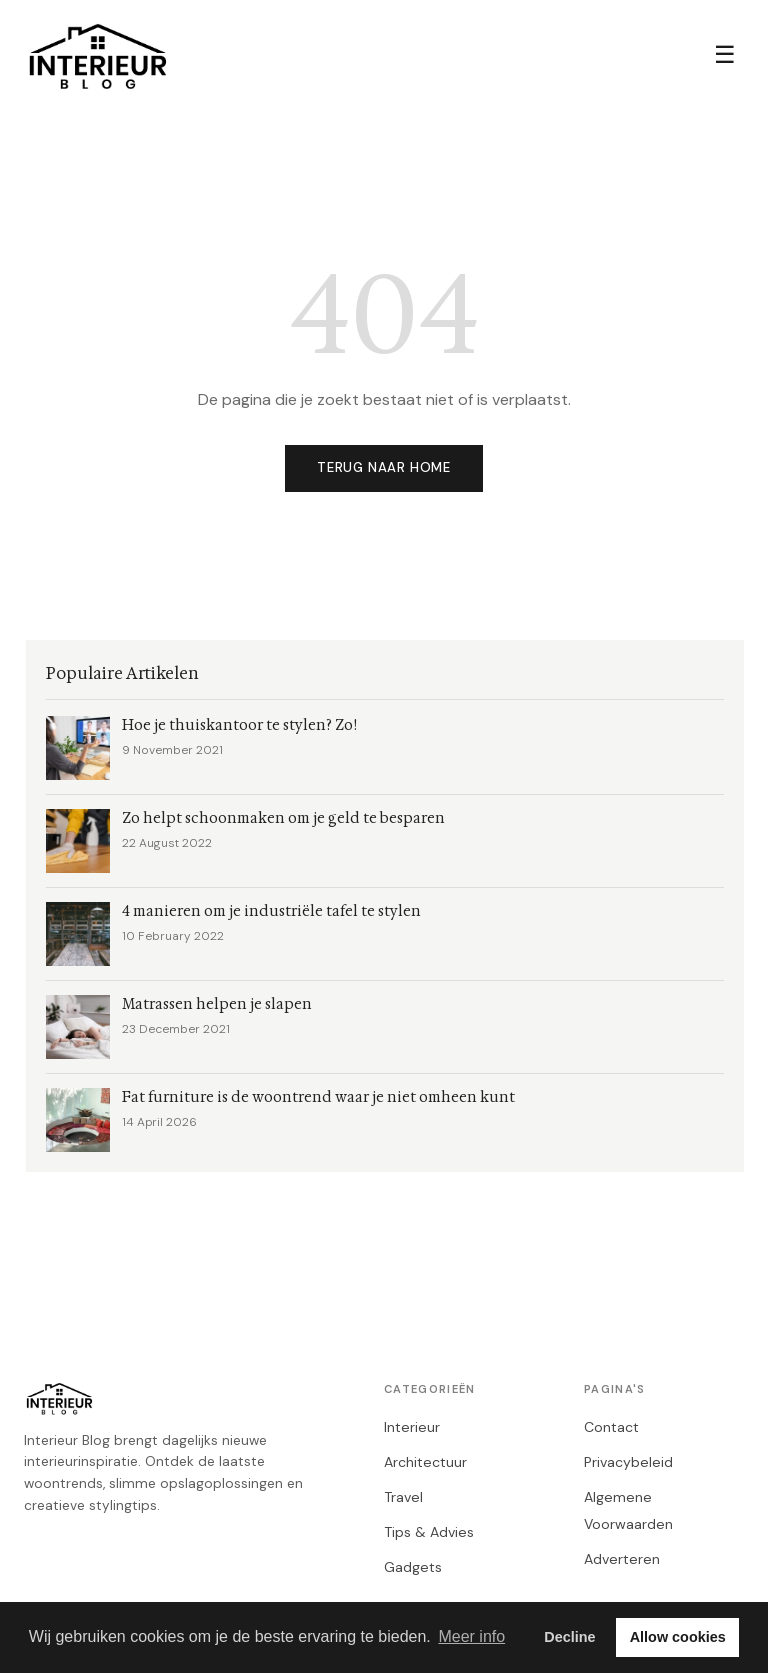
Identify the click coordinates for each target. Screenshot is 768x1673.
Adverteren (622, 1559)
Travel (403, 1497)
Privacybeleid (628, 1462)
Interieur (412, 1427)
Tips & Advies (429, 1532)
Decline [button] (569, 1637)
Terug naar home (384, 467)
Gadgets (413, 1567)
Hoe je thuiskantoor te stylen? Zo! (239, 725)
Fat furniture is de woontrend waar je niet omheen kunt (318, 1097)
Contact (611, 1427)
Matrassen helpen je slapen (217, 1004)
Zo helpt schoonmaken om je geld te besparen (283, 818)
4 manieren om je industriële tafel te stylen (271, 911)
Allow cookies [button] (678, 1637)
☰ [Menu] (725, 54)
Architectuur (425, 1462)
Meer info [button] (471, 1636)
